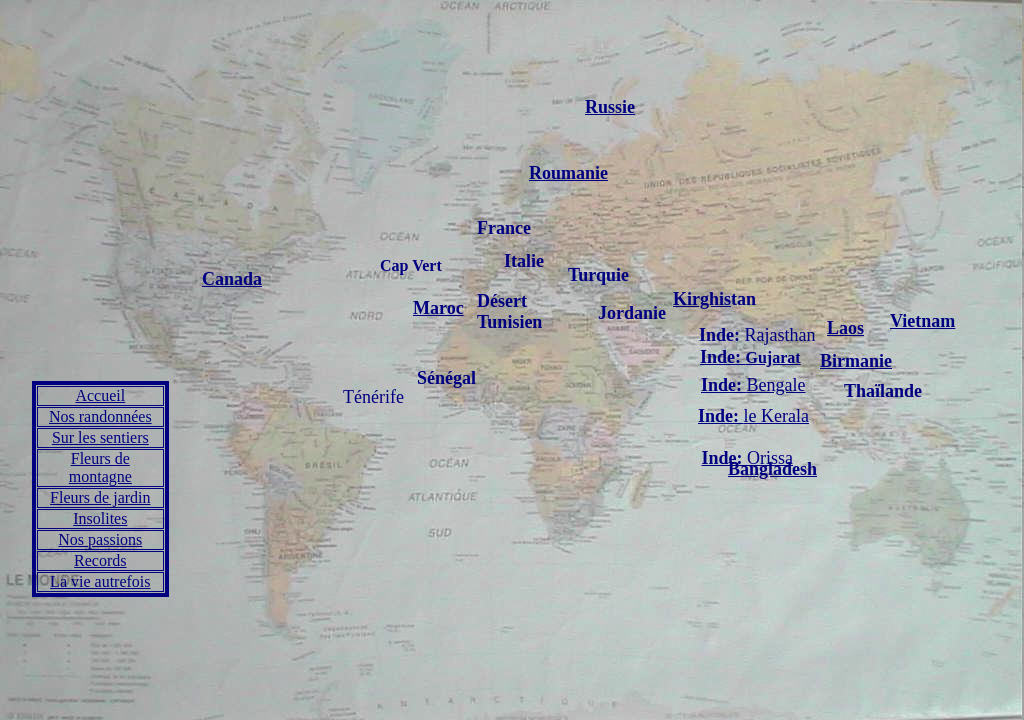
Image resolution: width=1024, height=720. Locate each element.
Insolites (100, 518)
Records (100, 560)
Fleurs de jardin (100, 497)
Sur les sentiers (100, 437)
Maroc (438, 308)
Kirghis (702, 299)
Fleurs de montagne (100, 467)
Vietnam (922, 321)
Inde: (725, 458)
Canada (232, 279)
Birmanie (856, 361)
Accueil (100, 395)
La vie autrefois (100, 581)
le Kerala (753, 416)
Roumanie (568, 173)
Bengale (753, 385)
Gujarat (750, 357)
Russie (610, 107)
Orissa (770, 458)
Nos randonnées (100, 416)
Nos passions (100, 539)
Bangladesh (772, 469)
